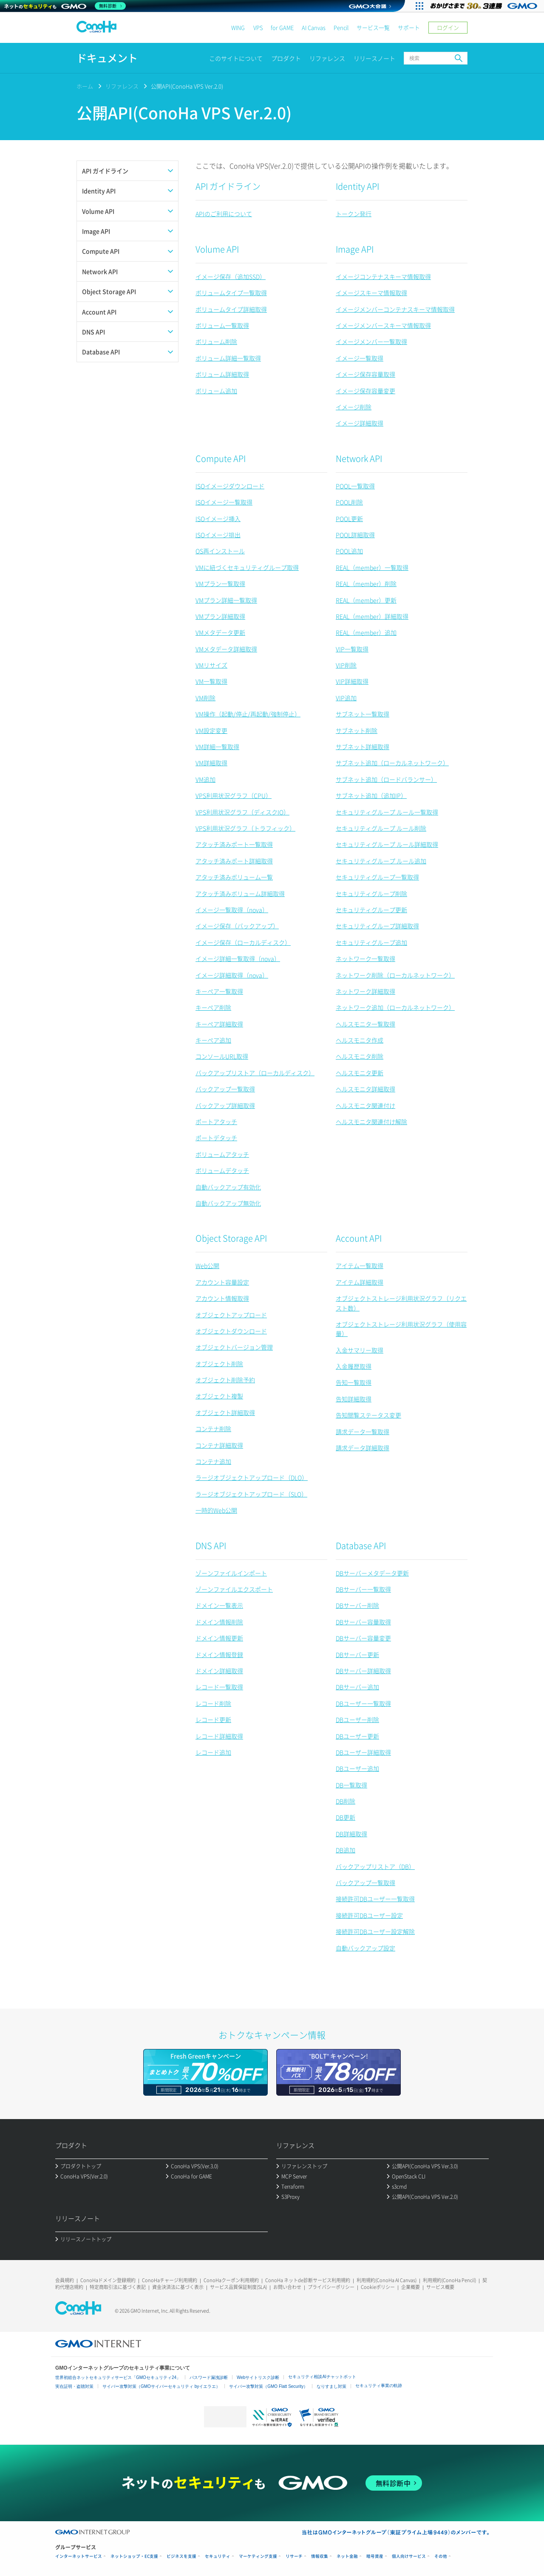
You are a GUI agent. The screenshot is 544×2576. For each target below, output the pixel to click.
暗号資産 (374, 2556)
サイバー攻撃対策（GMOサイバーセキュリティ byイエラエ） (161, 2386)
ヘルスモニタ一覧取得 (365, 1024)
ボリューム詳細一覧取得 (228, 358)
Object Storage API (231, 1238)
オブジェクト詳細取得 (225, 1412)
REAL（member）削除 (366, 583)
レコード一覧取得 (219, 1687)
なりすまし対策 (331, 2386)
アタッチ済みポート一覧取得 (234, 844)
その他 (440, 2556)
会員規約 (64, 2280)
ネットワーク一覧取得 (365, 958)
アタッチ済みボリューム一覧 (234, 877)
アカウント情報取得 (222, 1298)
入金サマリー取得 (359, 1350)
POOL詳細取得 (355, 534)
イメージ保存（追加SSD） (231, 276)
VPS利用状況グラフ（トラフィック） (245, 828)
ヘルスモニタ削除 (359, 1056)
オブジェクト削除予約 (225, 1379)
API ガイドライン (228, 186)
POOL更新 (349, 518)
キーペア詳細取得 (219, 1024)
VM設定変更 (211, 730)
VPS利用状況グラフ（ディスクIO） (242, 812)
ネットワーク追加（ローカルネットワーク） (395, 1007)
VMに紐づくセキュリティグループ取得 (247, 567)
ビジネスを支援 (181, 2556)
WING (238, 27)
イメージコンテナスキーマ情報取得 (383, 276)
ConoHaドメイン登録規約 (108, 2280)
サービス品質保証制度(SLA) (238, 2287)
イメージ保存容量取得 (365, 374)
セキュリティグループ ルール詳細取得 (387, 844)
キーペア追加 (213, 1040)
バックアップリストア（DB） (375, 1866)
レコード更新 (213, 1719)
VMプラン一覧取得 (220, 583)
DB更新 (345, 1817)
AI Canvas (314, 27)
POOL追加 (349, 551)
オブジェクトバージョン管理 (234, 1347)
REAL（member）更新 (366, 600)
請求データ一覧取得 (362, 1431)
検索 (458, 58)
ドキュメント (107, 58)
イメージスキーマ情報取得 (371, 292)
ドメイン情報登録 (219, 1654)
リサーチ (294, 2556)
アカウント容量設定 (222, 1282)
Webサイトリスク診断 (258, 2377)
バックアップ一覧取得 (225, 1089)
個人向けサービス (409, 2556)
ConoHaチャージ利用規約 (169, 2280)
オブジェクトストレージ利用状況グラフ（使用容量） (401, 1329)
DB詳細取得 (351, 1833)
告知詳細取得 (353, 1399)
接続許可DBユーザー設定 (369, 1915)
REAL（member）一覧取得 (372, 567)
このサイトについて (236, 58)
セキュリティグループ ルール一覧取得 (387, 812)
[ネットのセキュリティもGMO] (65, 6)
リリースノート (374, 58)
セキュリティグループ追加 (371, 942)
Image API (355, 249)
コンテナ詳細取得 (219, 1445)
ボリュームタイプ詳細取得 (231, 309)
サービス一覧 (373, 27)
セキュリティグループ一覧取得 (377, 877)
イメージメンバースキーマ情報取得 (383, 325)
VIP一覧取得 (352, 649)
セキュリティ (217, 2556)
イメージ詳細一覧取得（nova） (238, 958)
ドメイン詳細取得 (219, 1670)
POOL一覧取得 (355, 486)
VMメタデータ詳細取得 (226, 649)
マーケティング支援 (258, 2556)
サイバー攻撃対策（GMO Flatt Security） (268, 2386)
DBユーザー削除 (357, 1719)
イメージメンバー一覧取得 (371, 341)
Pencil (341, 27)
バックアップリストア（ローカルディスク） (255, 1072)
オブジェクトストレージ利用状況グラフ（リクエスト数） (401, 1303)
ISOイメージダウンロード (230, 486)
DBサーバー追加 (357, 1687)
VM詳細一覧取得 (217, 746)
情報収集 (319, 2556)
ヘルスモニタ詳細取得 (365, 1089)
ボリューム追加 (216, 390)
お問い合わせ (287, 2287)
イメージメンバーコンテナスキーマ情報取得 (395, 309)
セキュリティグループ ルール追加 (381, 861)
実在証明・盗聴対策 (74, 2386)
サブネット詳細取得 (362, 746)
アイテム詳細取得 (359, 1282)
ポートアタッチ (216, 1121)
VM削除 (205, 697)
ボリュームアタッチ (222, 1154)
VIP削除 (346, 665)
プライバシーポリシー (331, 2287)
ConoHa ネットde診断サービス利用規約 (307, 2280)
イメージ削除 (353, 407)
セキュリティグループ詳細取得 (377, 926)
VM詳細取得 (211, 762)
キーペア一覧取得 (219, 991)
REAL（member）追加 (366, 632)
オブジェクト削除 (219, 1363)
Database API (361, 1545)
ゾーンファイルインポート (231, 1573)
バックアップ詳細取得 (225, 1105)
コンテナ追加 (213, 1461)
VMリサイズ (211, 665)
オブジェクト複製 (219, 1396)
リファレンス (327, 58)
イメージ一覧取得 (359, 358)
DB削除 (345, 1801)
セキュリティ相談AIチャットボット (322, 2376)
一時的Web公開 (216, 1510)
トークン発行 (353, 213)
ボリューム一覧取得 (222, 325)
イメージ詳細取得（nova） (232, 975)
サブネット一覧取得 (362, 714)
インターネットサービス (78, 2556)
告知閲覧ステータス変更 (368, 1415)
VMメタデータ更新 (220, 632)
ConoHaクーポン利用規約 (231, 2280)
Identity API (357, 186)
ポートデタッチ (216, 1137)
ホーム (84, 86)
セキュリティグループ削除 (371, 893)
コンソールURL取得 (222, 1056)
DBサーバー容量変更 (363, 1638)
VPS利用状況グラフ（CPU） (234, 795)
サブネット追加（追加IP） (371, 795)
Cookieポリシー (378, 2287)
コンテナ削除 (213, 1428)
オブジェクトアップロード (231, 1315)
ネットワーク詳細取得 (365, 991)
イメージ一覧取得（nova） (232, 909)
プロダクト (286, 58)
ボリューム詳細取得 (222, 374)
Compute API (221, 458)
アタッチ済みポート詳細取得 (234, 861)
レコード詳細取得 (219, 1736)
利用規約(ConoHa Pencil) (449, 2280)
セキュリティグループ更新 (371, 909)
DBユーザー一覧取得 (363, 1703)
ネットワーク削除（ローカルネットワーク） (395, 975)
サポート (409, 27)
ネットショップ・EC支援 (134, 2556)
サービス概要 (440, 2287)
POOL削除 (349, 502)
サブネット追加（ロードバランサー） (386, 779)
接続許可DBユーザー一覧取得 (375, 1898)
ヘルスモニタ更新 (359, 1072)
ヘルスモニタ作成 (359, 1040)
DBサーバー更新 (357, 1654)
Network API (359, 458)
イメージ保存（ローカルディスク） (243, 942)
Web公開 (207, 1265)
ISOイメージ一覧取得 (224, 502)
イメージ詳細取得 (359, 423)
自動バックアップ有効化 (228, 1187)
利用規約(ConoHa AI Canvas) (386, 2280)
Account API (359, 1238)
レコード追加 (213, 1752)
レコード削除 (213, 1703)
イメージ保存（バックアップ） (237, 926)
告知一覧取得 (353, 1382)
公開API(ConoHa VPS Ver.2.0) (187, 86)
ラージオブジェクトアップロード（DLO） (252, 1477)
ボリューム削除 (216, 341)
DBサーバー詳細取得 (363, 1670)
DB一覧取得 (351, 1785)
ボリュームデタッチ (222, 1170)
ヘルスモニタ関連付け (365, 1105)
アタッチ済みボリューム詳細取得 (240, 893)
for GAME (282, 27)
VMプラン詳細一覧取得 (226, 600)
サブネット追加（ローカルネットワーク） (392, 762)
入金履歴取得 (353, 1366)
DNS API (211, 1545)
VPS (258, 27)
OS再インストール (220, 551)
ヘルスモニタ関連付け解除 (371, 1121)
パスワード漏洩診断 (209, 2377)
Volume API (217, 249)
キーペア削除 (213, 1007)
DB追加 (345, 1850)
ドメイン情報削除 (219, 1622)
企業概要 (410, 2287)
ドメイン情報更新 (219, 1638)
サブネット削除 (356, 730)
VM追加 (205, 779)
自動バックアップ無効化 (228, 1203)
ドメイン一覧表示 (219, 1605)
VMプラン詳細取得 (220, 616)
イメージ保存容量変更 (365, 390)
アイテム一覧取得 (359, 1265)
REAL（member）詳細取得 (372, 616)
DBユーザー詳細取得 (363, 1752)
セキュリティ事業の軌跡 (378, 2385)
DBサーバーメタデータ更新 (372, 1573)
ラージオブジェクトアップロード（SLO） (251, 1494)
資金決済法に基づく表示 (178, 2287)
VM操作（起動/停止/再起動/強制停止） (248, 714)
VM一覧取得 (211, 681)
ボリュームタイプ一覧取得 (231, 292)
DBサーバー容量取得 (363, 1622)
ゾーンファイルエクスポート (234, 1589)
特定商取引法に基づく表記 (118, 2287)
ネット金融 (347, 2556)
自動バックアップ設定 (365, 1948)
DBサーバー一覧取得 (363, 1589)
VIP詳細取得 (352, 681)
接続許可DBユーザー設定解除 (375, 1931)
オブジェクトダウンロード (231, 1331)
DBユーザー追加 (357, 1768)
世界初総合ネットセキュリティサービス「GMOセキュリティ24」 (118, 2377)
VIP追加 (346, 697)
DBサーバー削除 (357, 1605)
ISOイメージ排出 (218, 534)
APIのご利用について (224, 213)
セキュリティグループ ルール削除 (381, 828)
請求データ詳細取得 (362, 1447)
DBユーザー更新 (357, 1736)
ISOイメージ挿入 (218, 518)
